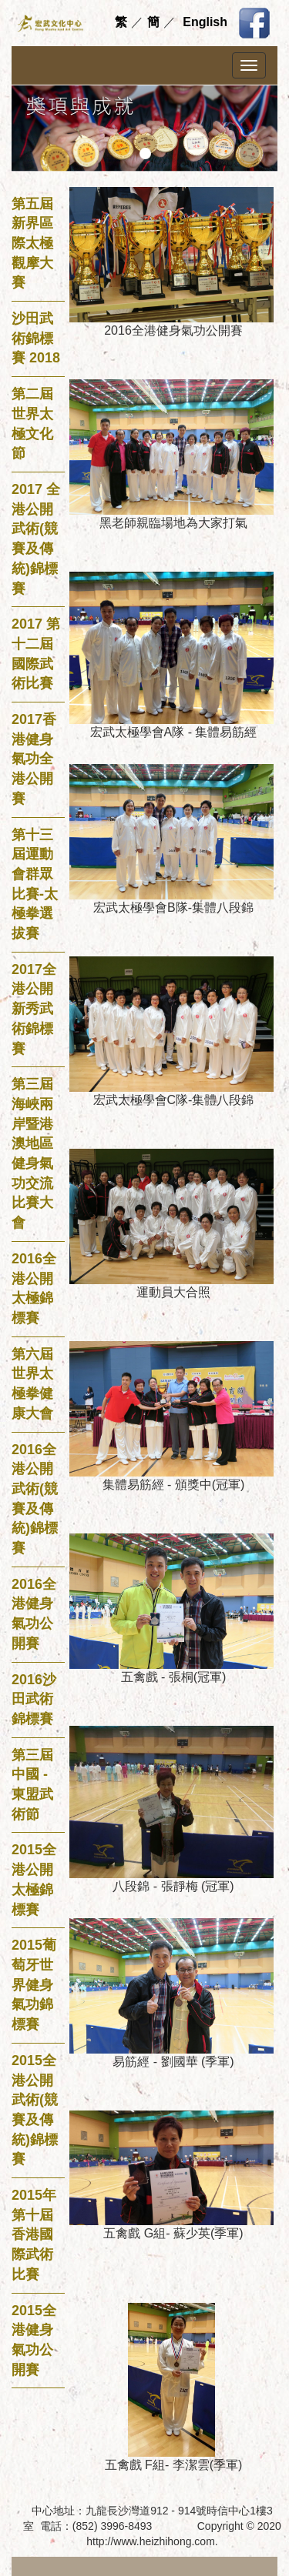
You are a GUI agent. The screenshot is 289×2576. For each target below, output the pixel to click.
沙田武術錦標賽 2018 (36, 338)
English (205, 21)
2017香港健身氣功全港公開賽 (34, 759)
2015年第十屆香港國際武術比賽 (34, 2234)
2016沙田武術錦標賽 (34, 1699)
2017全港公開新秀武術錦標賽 (34, 1009)
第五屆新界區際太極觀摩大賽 (32, 243)
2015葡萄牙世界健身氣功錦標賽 (34, 1984)
